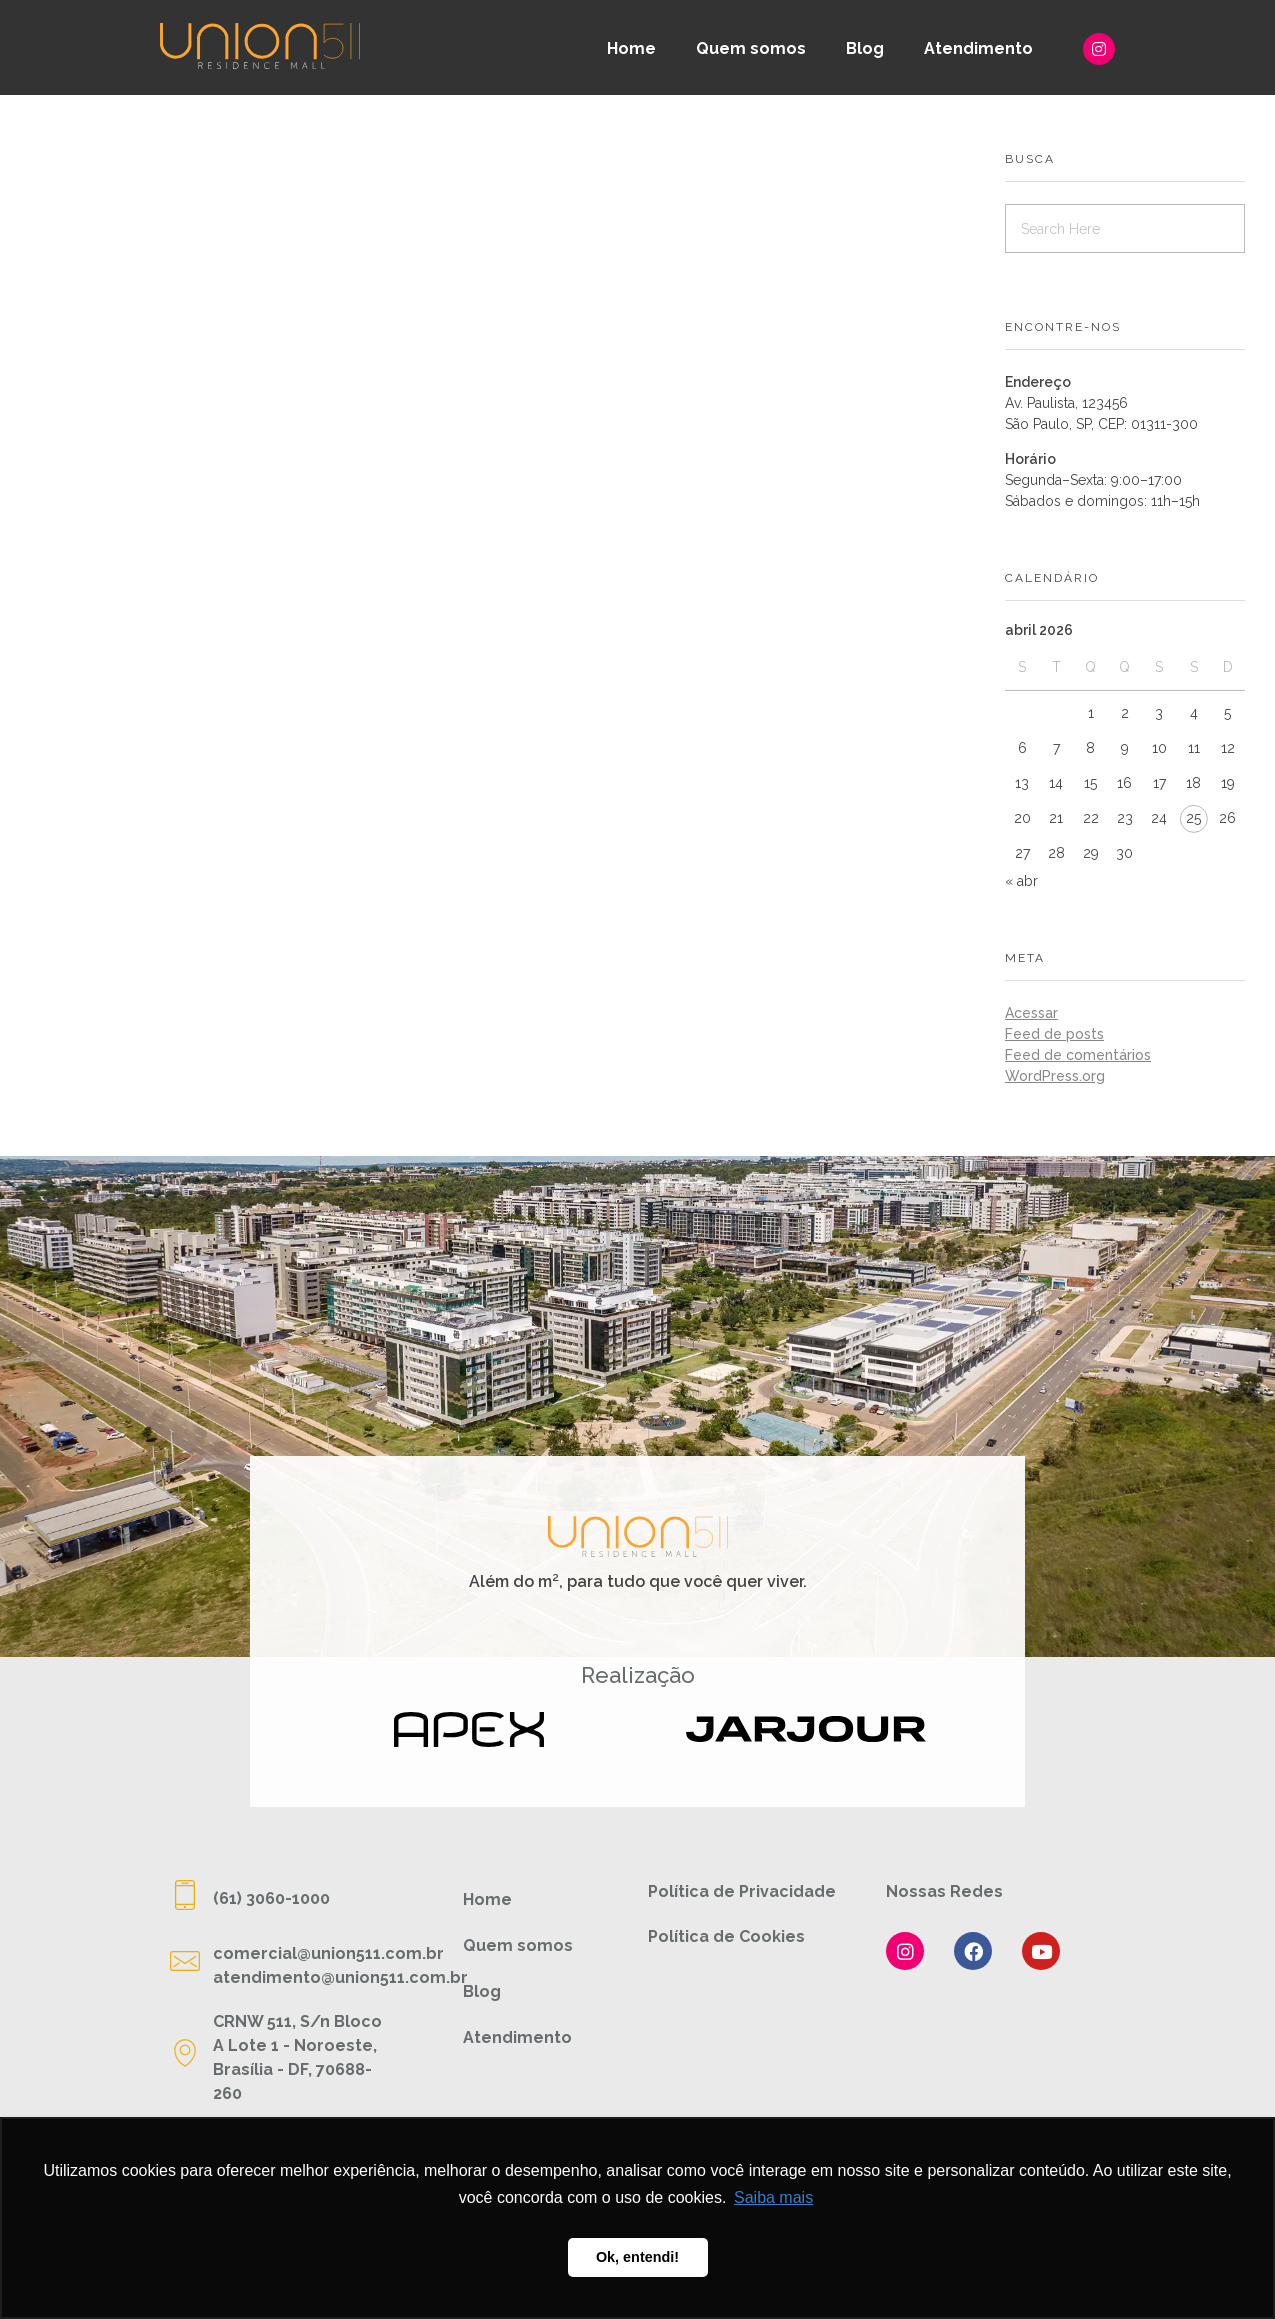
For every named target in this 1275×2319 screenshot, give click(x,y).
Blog (865, 48)
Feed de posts (1054, 1034)
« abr (1021, 881)
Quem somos (751, 48)
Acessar (1031, 1013)
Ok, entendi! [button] (637, 2257)
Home (631, 48)
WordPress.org (1055, 1076)
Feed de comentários (1078, 1055)
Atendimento (978, 48)
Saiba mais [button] (773, 2197)
